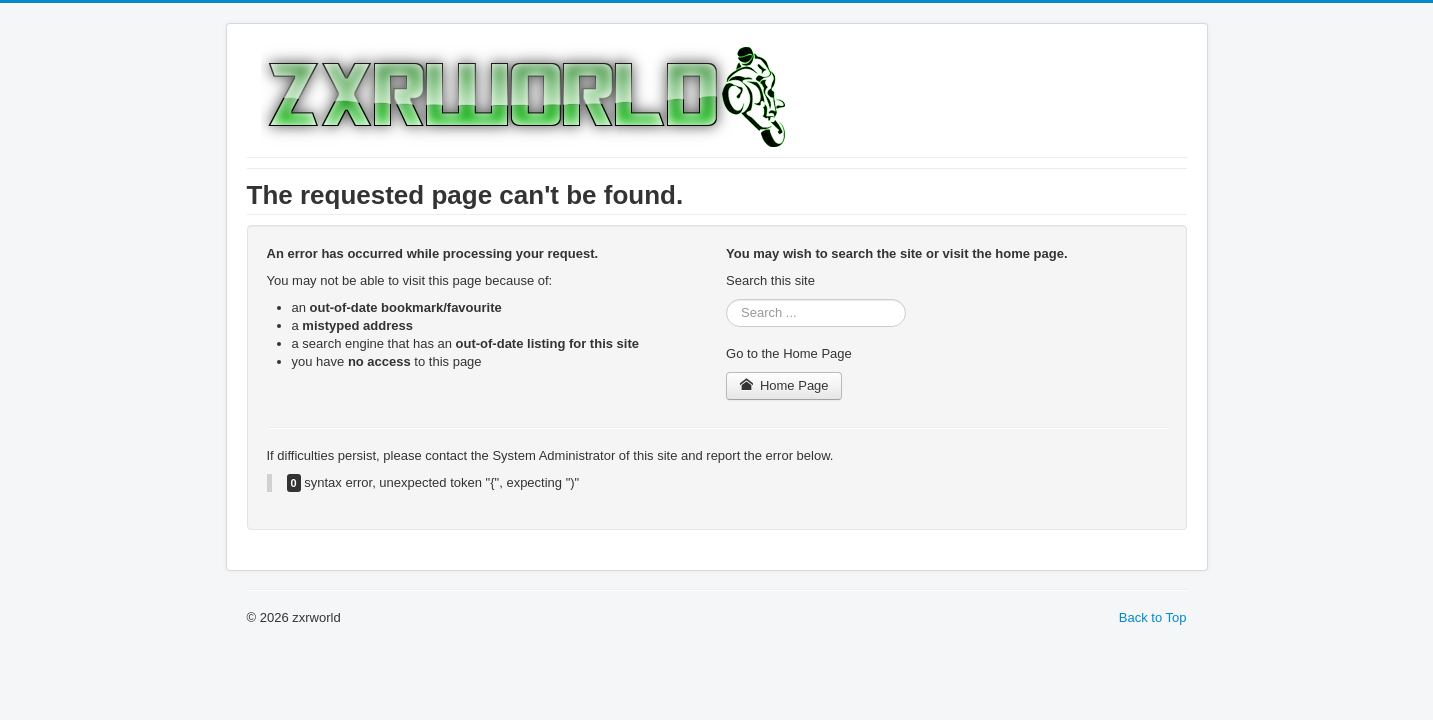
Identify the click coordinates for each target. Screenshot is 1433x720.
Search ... (726, 299)
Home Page (784, 385)
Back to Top (1153, 617)
